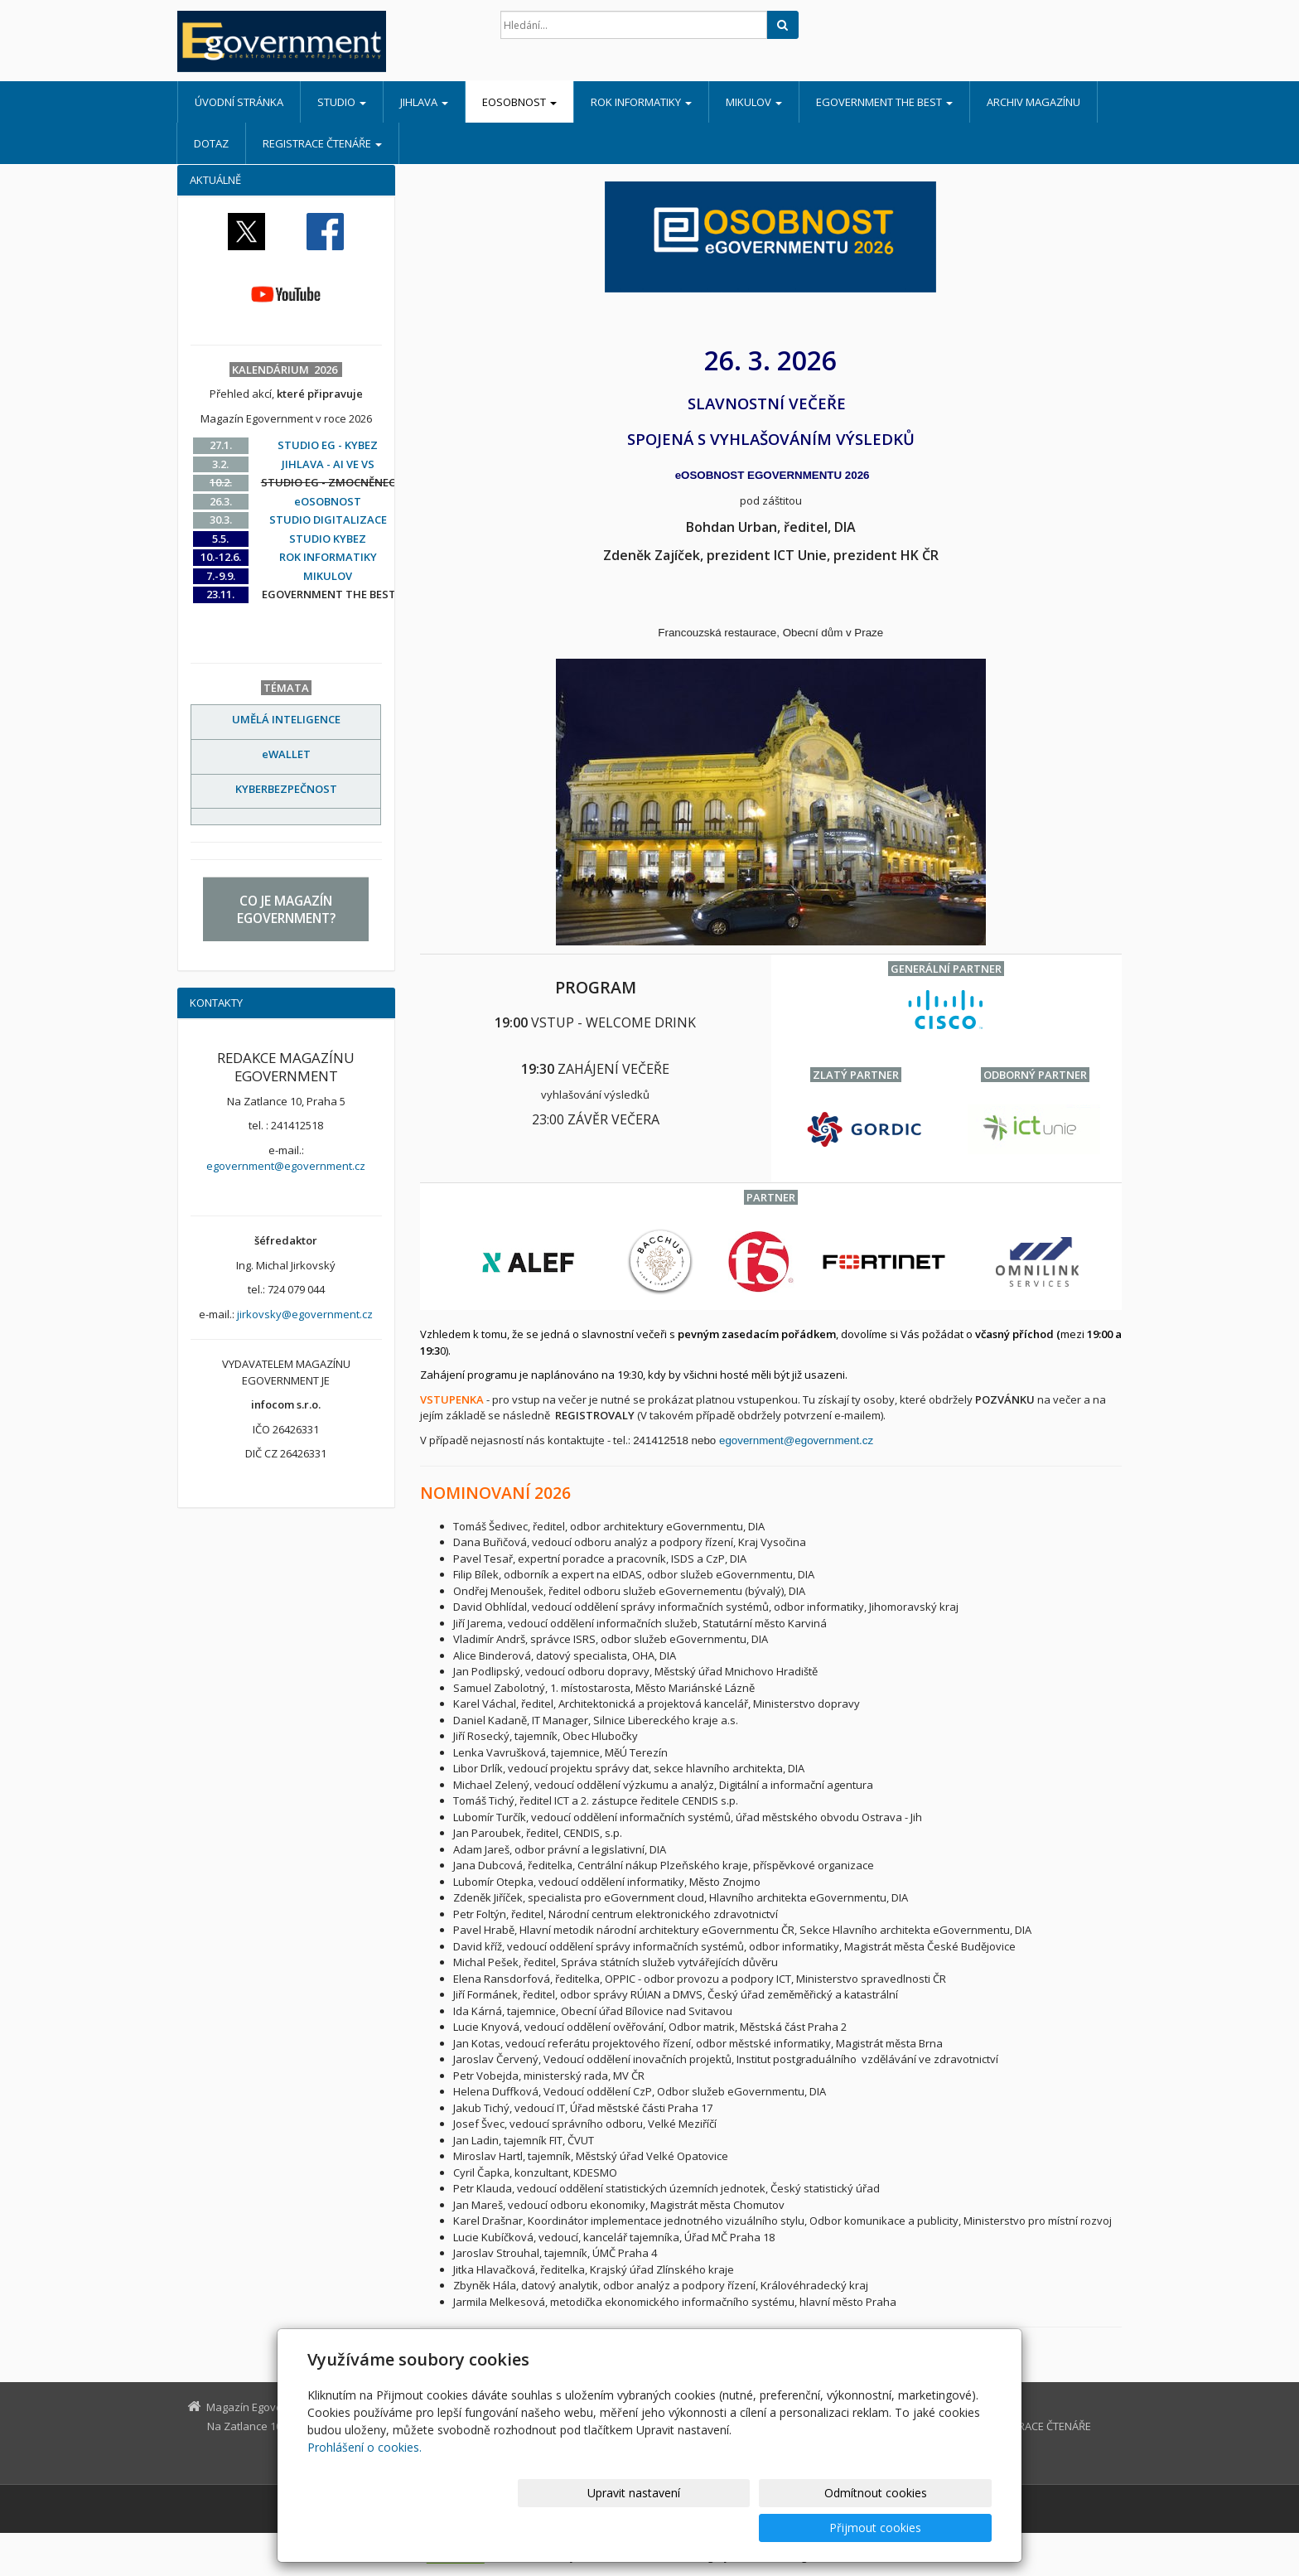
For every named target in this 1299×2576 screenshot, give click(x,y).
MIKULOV (754, 101)
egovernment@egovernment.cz (797, 1440)
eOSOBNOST (519, 101)
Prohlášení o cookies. (364, 2482)
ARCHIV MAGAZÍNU (1033, 101)
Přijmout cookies (928, 2527)
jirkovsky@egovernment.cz (305, 1314)
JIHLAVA (424, 101)
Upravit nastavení (657, 2527)
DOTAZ (211, 143)
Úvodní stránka (239, 101)
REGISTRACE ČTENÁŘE (322, 143)
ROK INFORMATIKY (641, 101)
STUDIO (341, 101)
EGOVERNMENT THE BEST (884, 101)
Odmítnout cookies (792, 2527)
